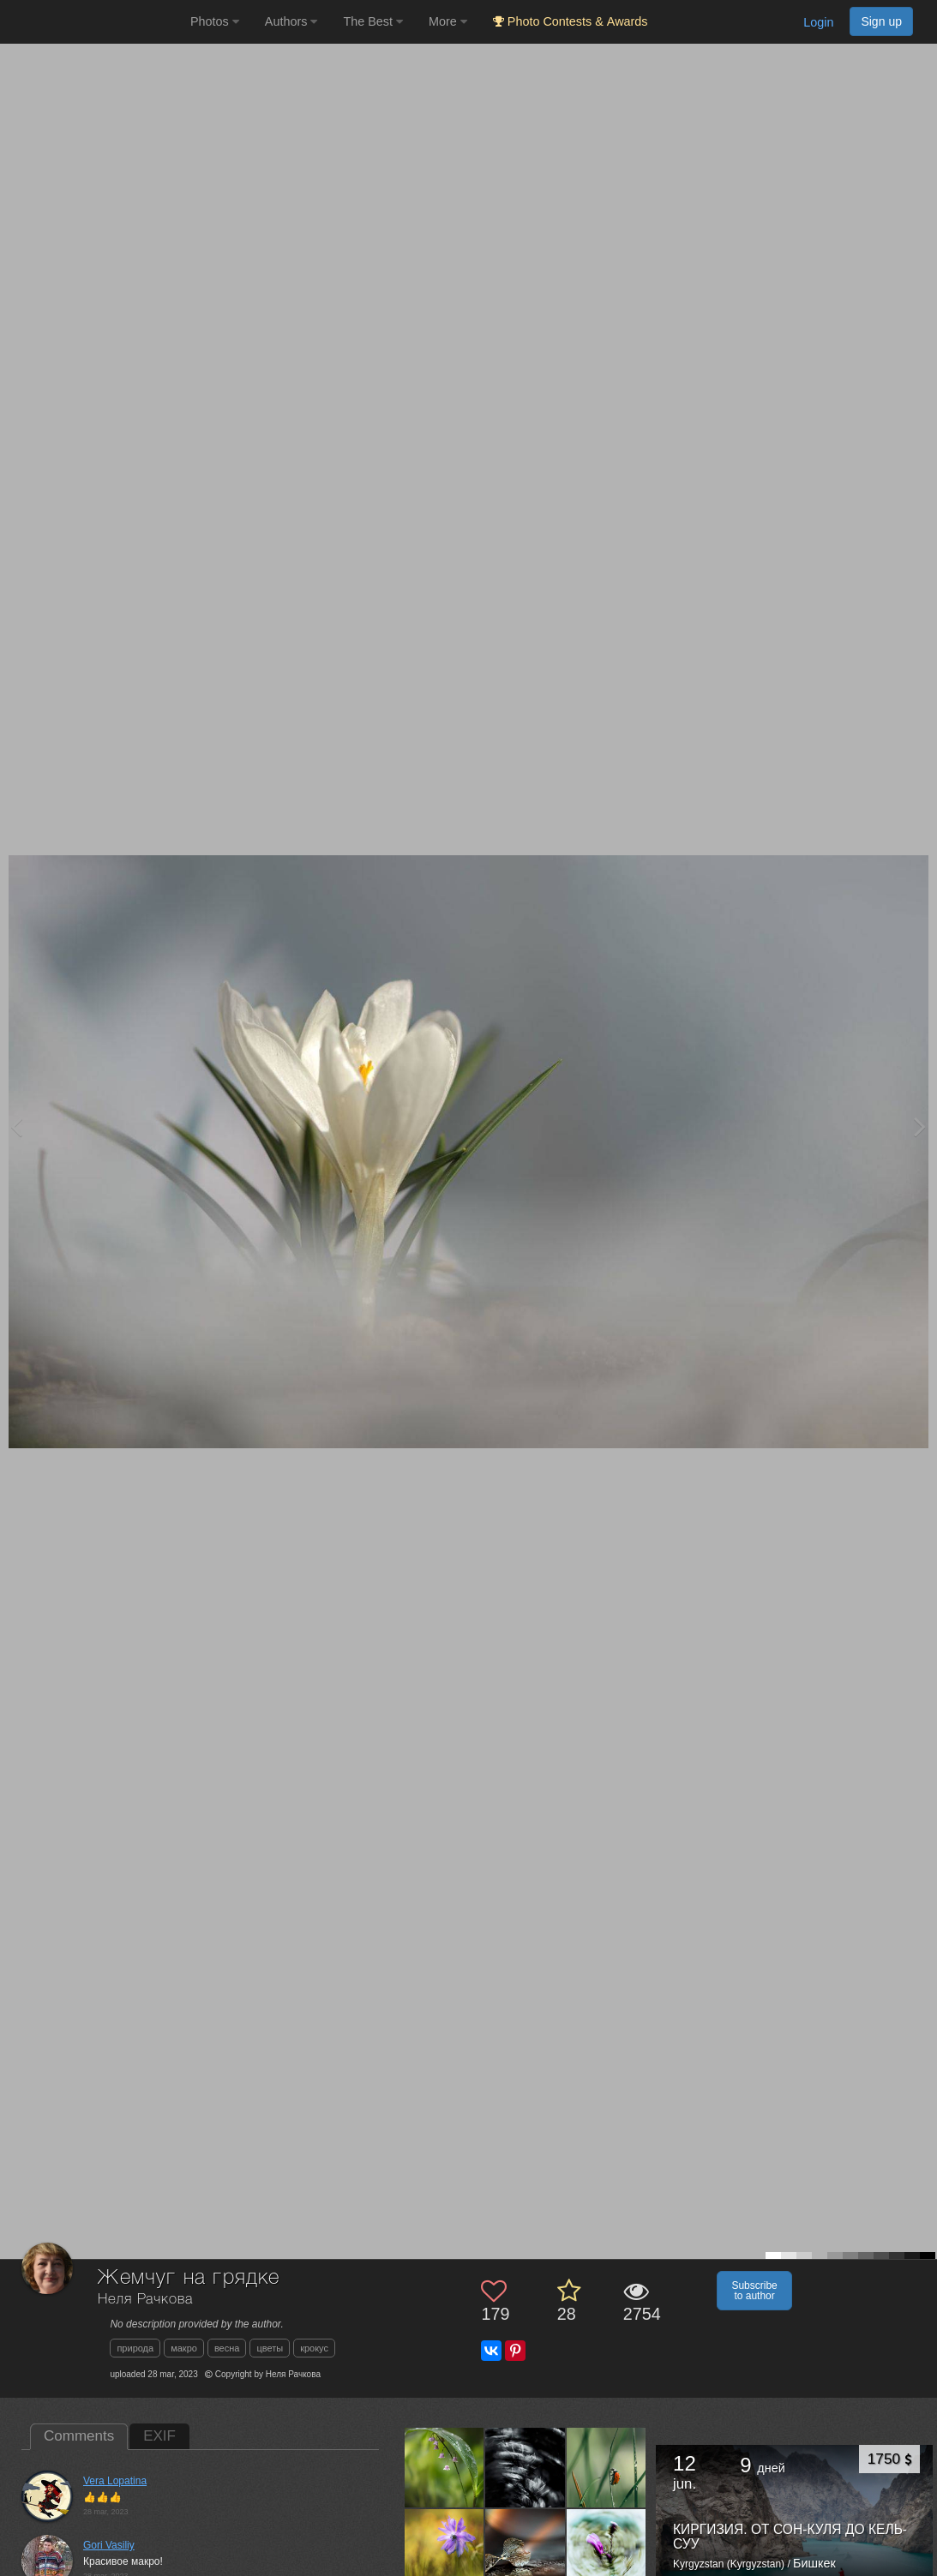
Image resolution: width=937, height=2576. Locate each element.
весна (227, 2348)
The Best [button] (373, 21)
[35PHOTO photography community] (93, 22)
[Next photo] (920, 1126)
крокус (314, 2348)
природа (135, 2348)
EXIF (159, 2436)
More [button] (448, 21)
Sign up (881, 21)
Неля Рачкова (145, 2299)
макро (184, 2348)
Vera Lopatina (115, 2481)
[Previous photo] (16, 1126)
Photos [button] (214, 21)
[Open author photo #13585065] (444, 2548)
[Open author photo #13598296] (525, 2467)
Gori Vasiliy (109, 2545)
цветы (269, 2348)
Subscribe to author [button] (754, 2290)
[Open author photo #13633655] (444, 2467)
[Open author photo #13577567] (525, 2548)
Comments (79, 2436)
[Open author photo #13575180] (606, 2548)
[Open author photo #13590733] (606, 2467)
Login (818, 22)
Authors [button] (291, 21)
